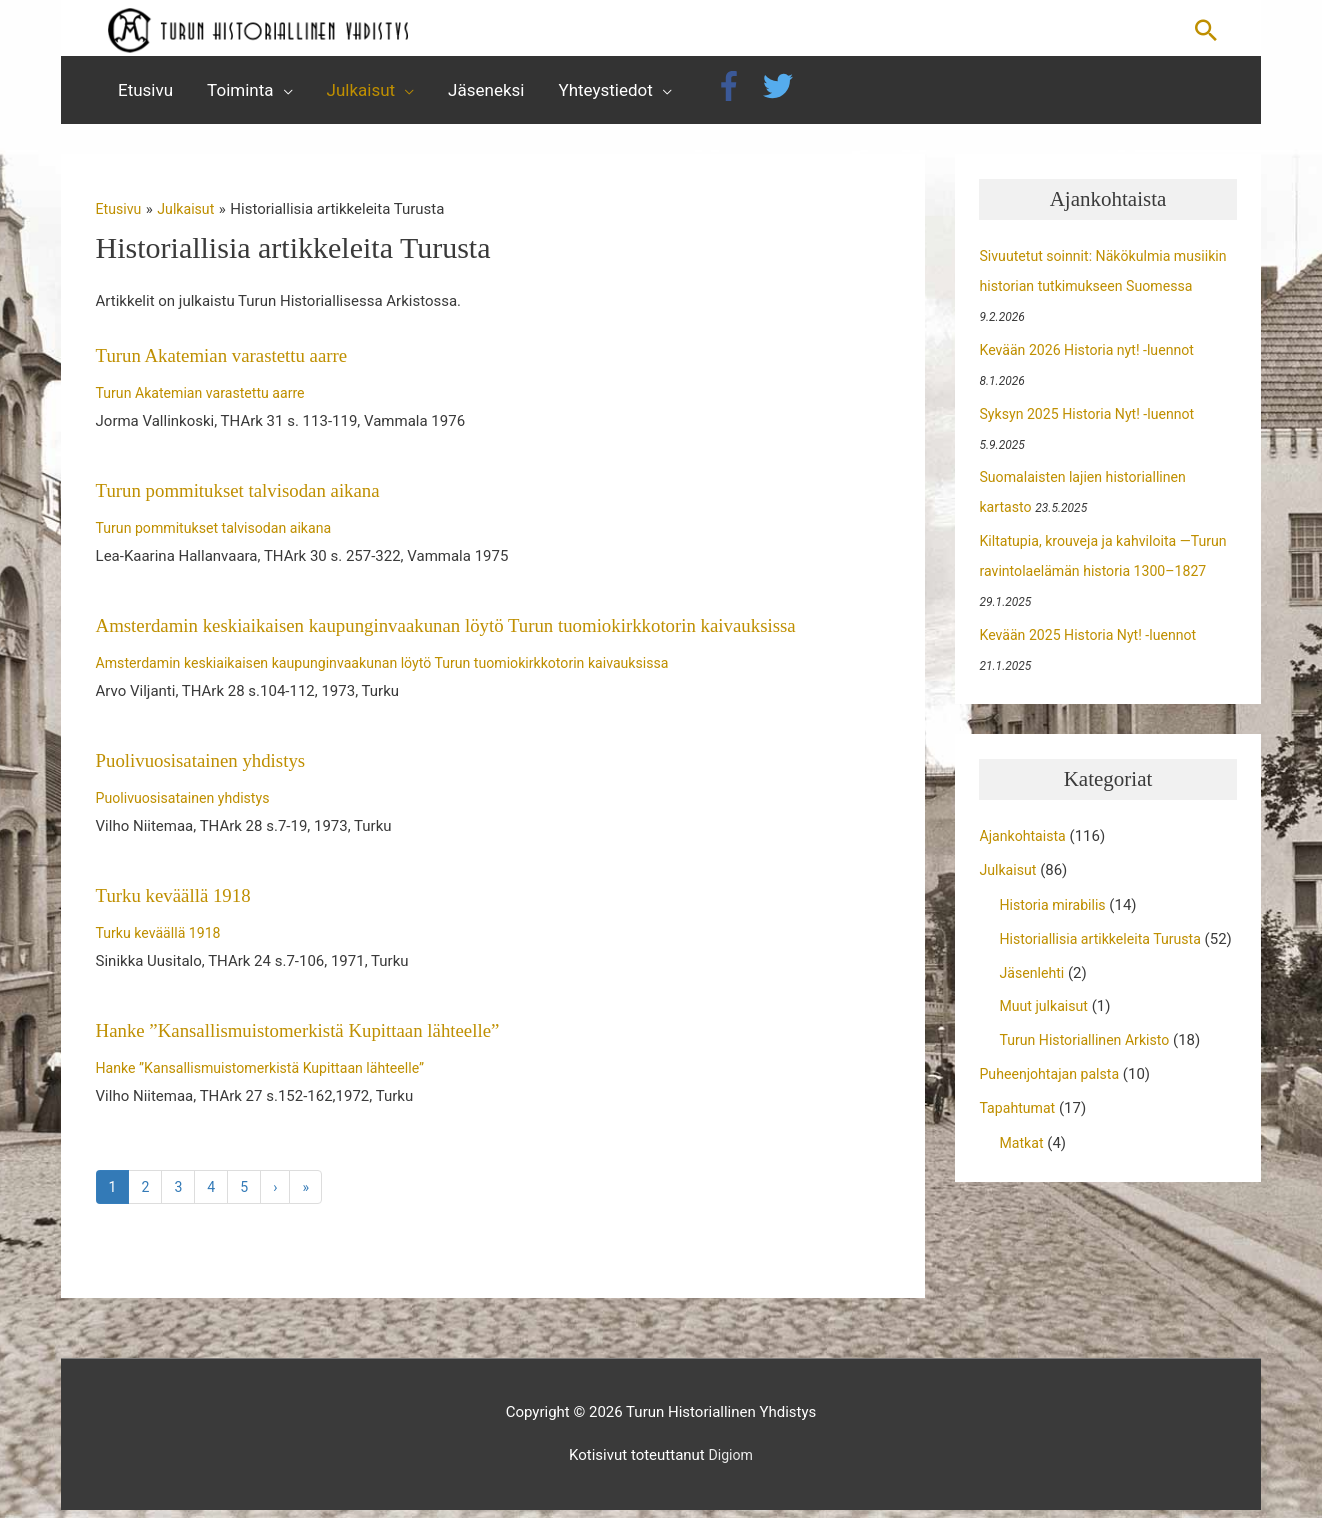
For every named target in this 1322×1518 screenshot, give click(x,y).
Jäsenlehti (1033, 1011)
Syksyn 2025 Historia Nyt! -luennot (1093, 422)
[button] (1206, 33)
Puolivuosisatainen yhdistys (207, 768)
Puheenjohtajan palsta (1053, 1113)
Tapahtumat (1019, 1146)
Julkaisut (1009, 879)
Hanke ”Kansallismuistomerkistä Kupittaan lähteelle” (310, 1037)
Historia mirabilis (1055, 914)
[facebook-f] (736, 95)
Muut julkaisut (1046, 1045)
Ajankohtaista (1025, 845)
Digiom (730, 1464)
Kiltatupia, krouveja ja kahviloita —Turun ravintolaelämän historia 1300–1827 (1103, 580)
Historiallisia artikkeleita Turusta (1106, 948)
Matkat (1022, 1181)
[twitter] (782, 95)
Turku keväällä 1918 (178, 903)
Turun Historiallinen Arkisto (1089, 1079)
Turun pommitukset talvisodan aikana (247, 499)
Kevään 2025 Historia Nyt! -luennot (1094, 644)
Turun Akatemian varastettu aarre (230, 364)
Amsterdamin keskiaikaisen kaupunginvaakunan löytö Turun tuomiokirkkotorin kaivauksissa (468, 633)
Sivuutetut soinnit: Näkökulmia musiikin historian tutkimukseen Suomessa (1085, 295)
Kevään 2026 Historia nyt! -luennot (1093, 359)
